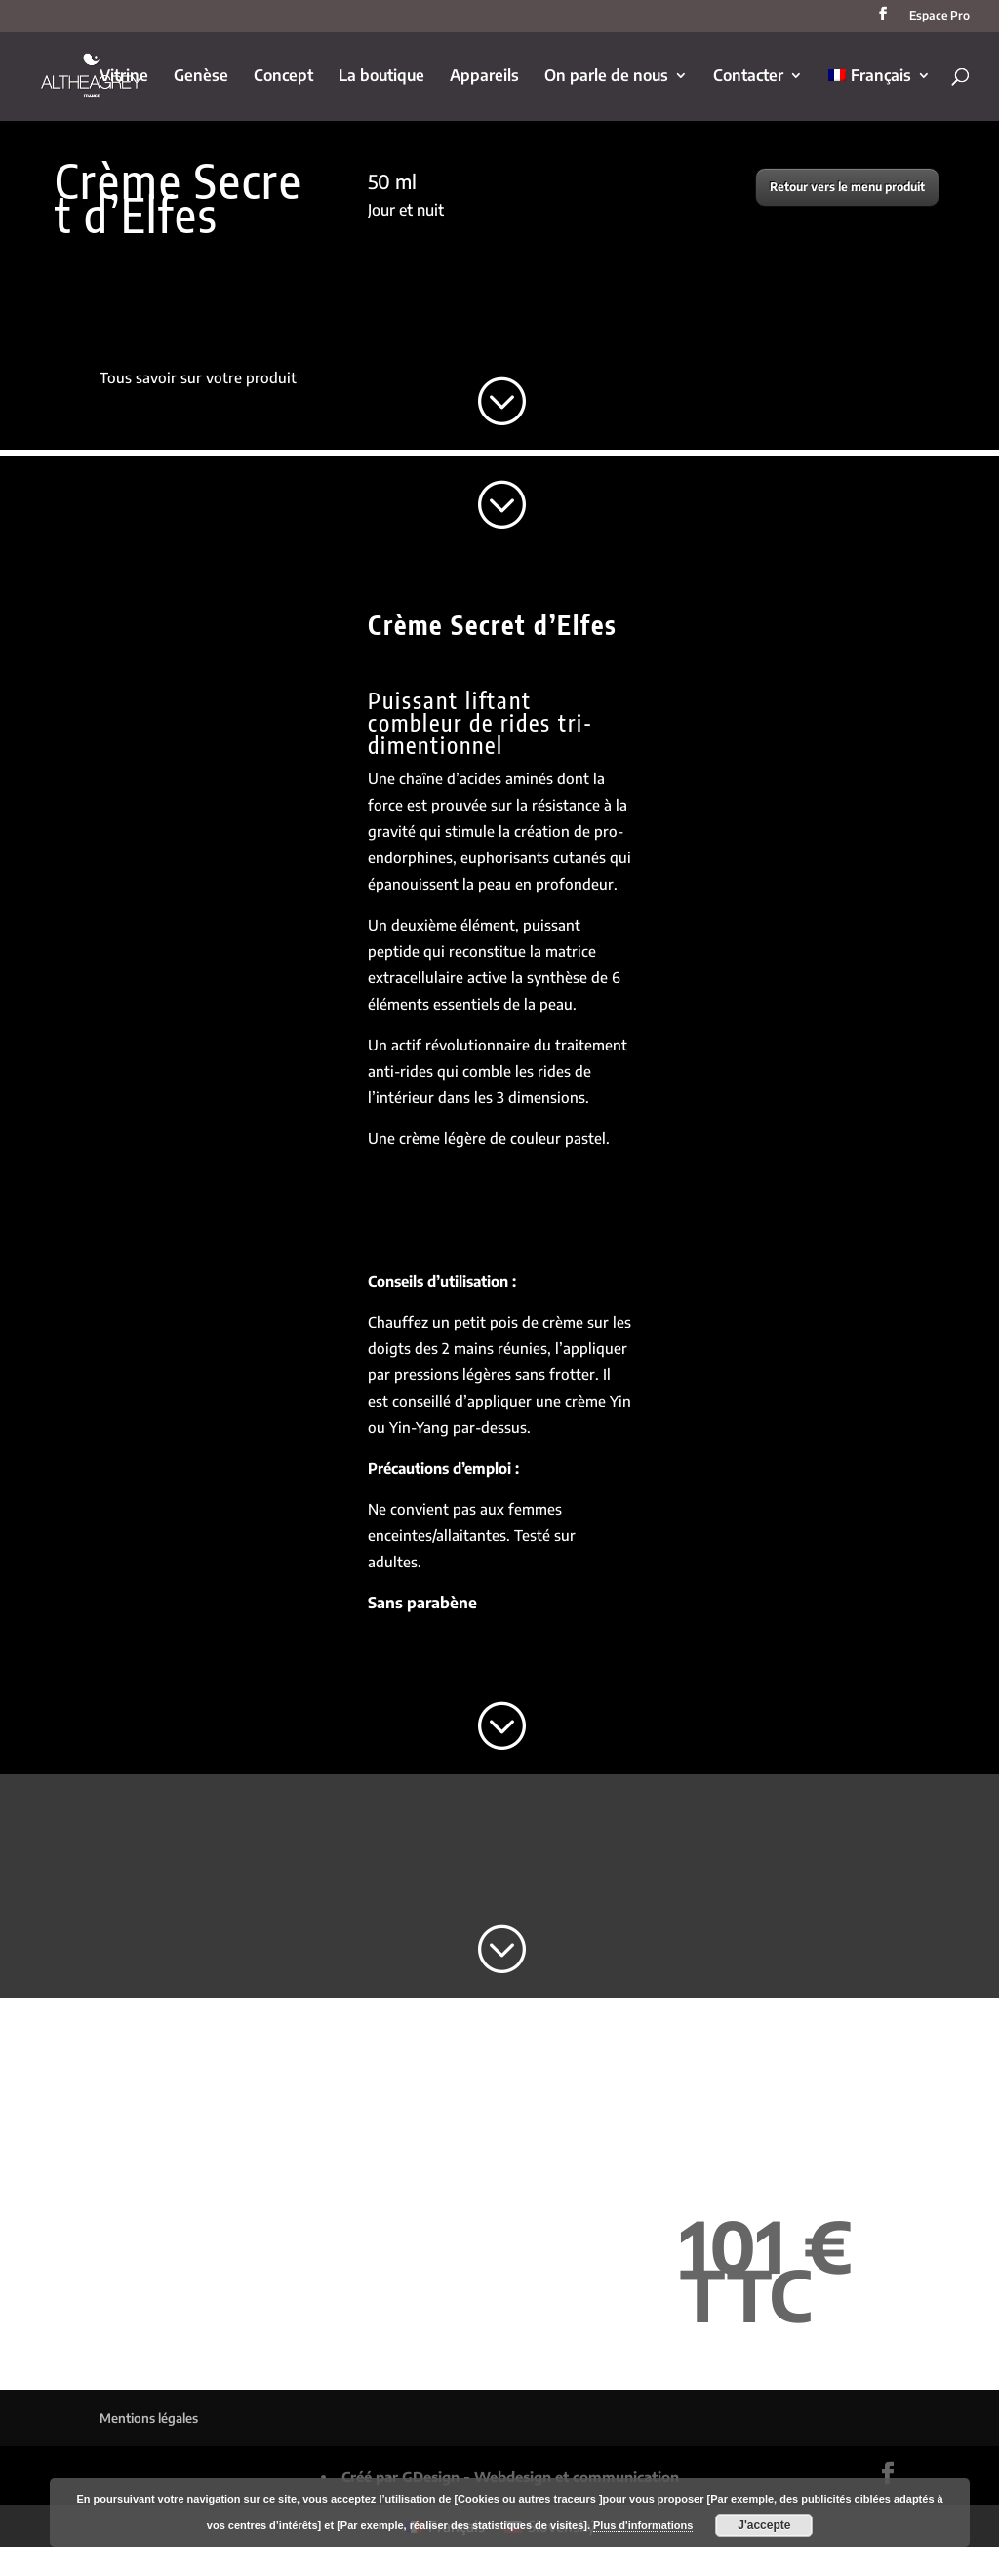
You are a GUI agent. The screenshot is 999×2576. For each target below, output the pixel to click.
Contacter (748, 76)
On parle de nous (606, 76)
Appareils (484, 76)
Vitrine (124, 76)
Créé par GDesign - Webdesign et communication (510, 2476)
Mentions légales (149, 2418)
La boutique (381, 76)
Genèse (201, 76)
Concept (283, 76)
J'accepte (764, 2525)
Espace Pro (939, 16)
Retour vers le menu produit (847, 186)
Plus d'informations (643, 2525)
